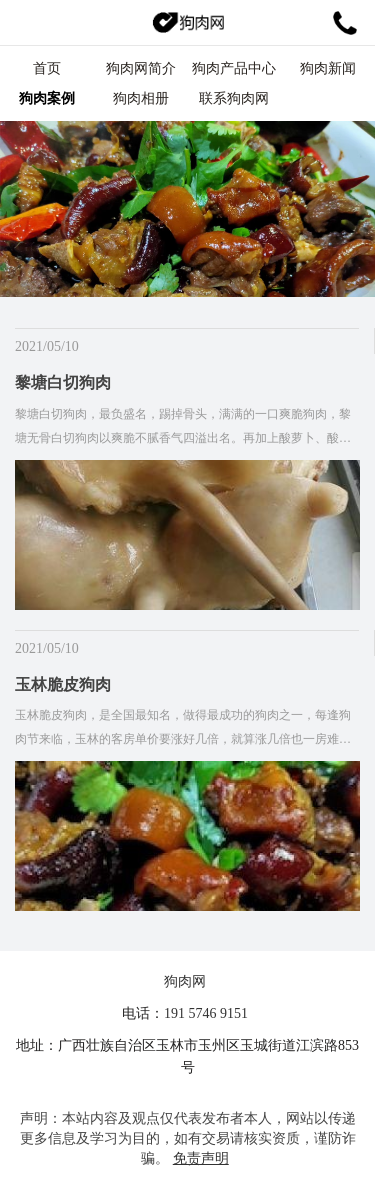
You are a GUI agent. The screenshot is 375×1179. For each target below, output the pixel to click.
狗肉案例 (47, 98)
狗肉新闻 (328, 68)
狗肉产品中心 (234, 68)
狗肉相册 (141, 98)
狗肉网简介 (141, 68)
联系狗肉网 (234, 98)
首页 (47, 68)
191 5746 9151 (206, 1013)
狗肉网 (185, 981)
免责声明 (201, 1158)
